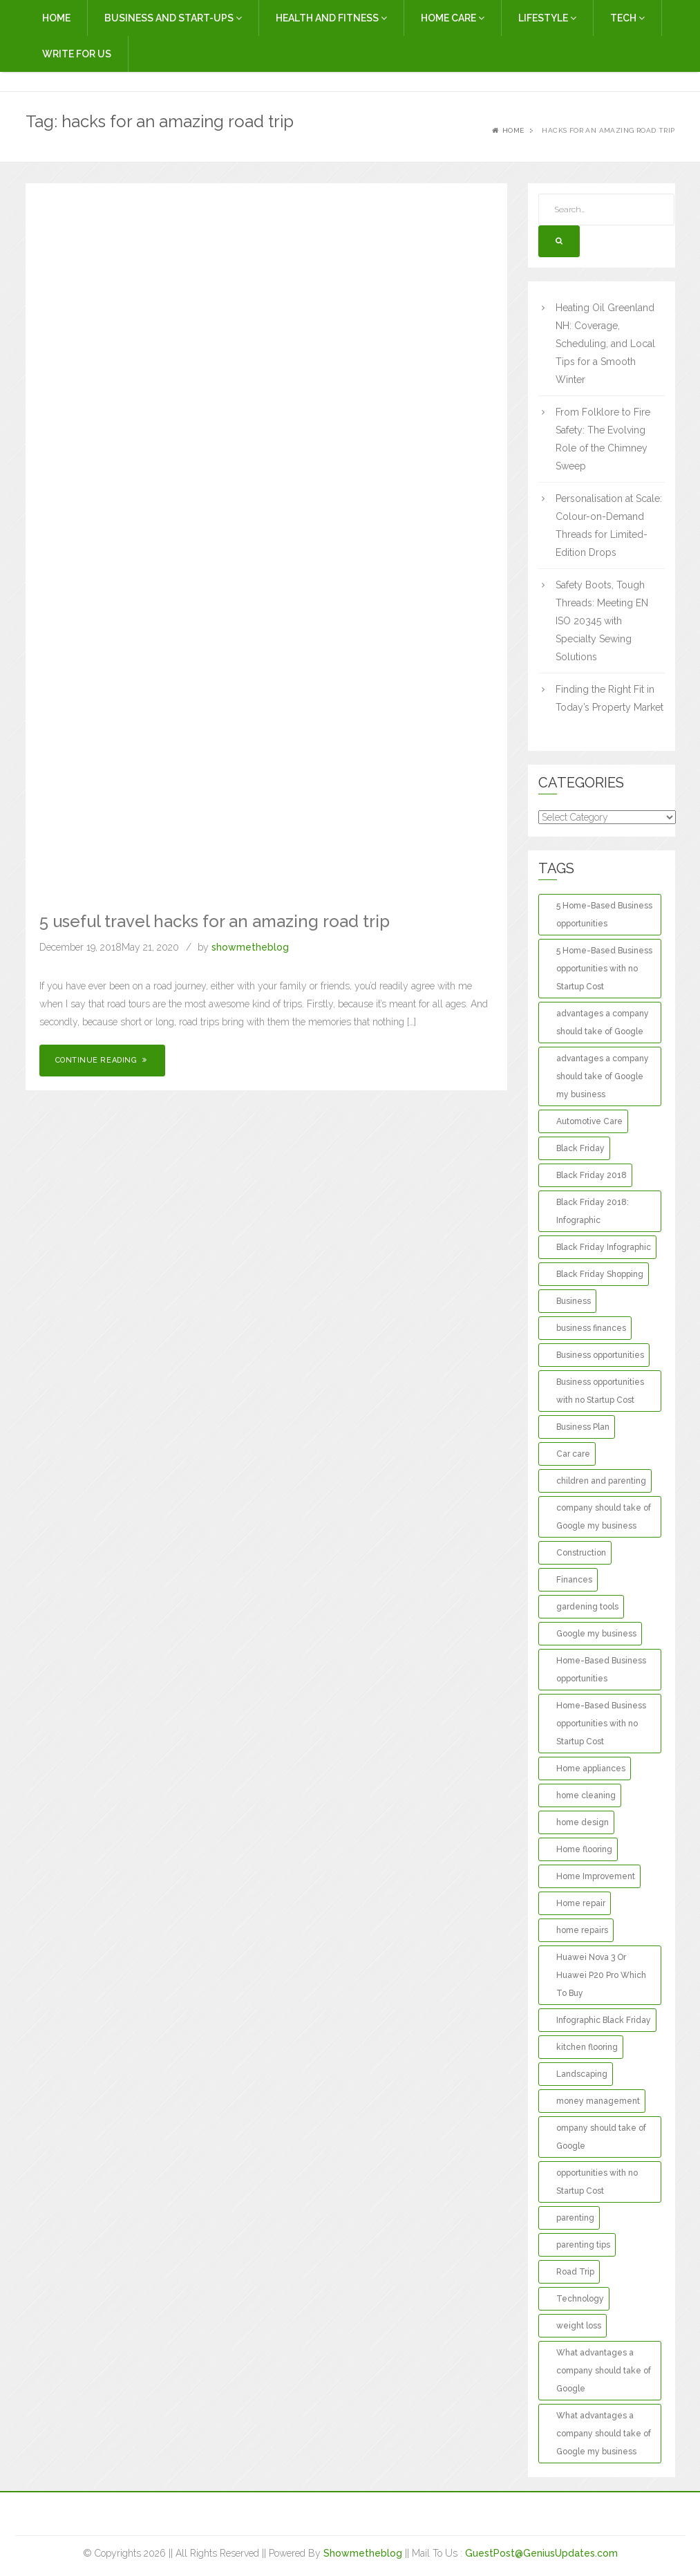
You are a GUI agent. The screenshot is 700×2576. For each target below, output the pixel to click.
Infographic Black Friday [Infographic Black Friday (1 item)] (603, 2020)
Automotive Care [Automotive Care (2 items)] (589, 1121)
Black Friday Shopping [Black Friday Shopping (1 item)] (599, 1274)
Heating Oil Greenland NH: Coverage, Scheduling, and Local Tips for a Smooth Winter (605, 343)
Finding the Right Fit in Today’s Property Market (609, 698)
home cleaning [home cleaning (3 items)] (586, 1795)
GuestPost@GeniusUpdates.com (541, 2553)
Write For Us (76, 53)
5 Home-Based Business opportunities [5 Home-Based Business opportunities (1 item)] (604, 914)
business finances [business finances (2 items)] (591, 1328)
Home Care (452, 18)
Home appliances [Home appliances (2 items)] (590, 1768)
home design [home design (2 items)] (582, 1822)
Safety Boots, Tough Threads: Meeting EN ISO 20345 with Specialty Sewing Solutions (602, 620)
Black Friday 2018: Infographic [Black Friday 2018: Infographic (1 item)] (592, 1211)
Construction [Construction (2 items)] (581, 1553)
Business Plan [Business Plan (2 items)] (582, 1427)
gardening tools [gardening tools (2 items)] (587, 1607)
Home (56, 18)
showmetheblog (250, 947)
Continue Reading (102, 1060)
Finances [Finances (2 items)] (574, 1580)
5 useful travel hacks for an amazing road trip (214, 921)
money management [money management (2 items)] (598, 2101)
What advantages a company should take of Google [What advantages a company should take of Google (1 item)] (603, 2370)
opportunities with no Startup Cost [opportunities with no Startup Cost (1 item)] (597, 2182)
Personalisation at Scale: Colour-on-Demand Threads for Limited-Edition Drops (609, 525)
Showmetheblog (362, 2553)
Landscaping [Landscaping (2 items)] (581, 2074)
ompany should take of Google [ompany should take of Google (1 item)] (601, 2137)
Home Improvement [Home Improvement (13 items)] (595, 1876)
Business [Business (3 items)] (573, 1301)
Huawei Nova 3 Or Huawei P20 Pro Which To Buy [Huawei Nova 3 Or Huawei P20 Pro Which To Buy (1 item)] (601, 1975)
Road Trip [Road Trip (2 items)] (575, 2272)
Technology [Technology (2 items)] (580, 2299)
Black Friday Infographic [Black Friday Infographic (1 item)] (603, 1247)
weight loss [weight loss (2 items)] (578, 2326)
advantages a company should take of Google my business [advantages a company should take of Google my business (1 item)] (602, 1076)
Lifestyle (547, 18)
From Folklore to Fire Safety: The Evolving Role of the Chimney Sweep (603, 439)
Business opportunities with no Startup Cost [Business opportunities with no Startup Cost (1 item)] (600, 1391)
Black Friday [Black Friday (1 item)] (580, 1148)
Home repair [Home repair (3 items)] (580, 1903)
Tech (627, 18)
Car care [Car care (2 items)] (573, 1454)
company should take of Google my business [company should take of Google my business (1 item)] (603, 1517)
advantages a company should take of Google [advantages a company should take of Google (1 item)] (602, 1022)
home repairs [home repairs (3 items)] (582, 1930)
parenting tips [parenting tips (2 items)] (583, 2245)
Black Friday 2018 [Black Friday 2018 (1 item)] (591, 1175)
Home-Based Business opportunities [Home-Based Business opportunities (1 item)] (601, 1669)
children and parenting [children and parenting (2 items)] (601, 1481)
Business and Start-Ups (173, 18)
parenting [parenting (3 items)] (575, 2218)
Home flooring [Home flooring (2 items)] (584, 1849)
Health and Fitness (331, 18)
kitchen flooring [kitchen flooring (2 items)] (587, 2047)
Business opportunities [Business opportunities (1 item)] (600, 1355)
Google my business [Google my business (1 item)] (596, 1634)
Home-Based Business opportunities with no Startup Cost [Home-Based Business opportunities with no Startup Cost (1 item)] (601, 1723)
